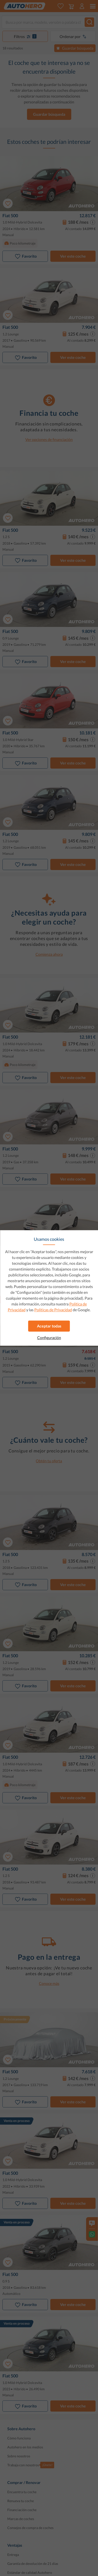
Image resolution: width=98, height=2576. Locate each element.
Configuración (49, 1337)
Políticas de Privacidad (53, 1309)
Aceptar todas (49, 1326)
